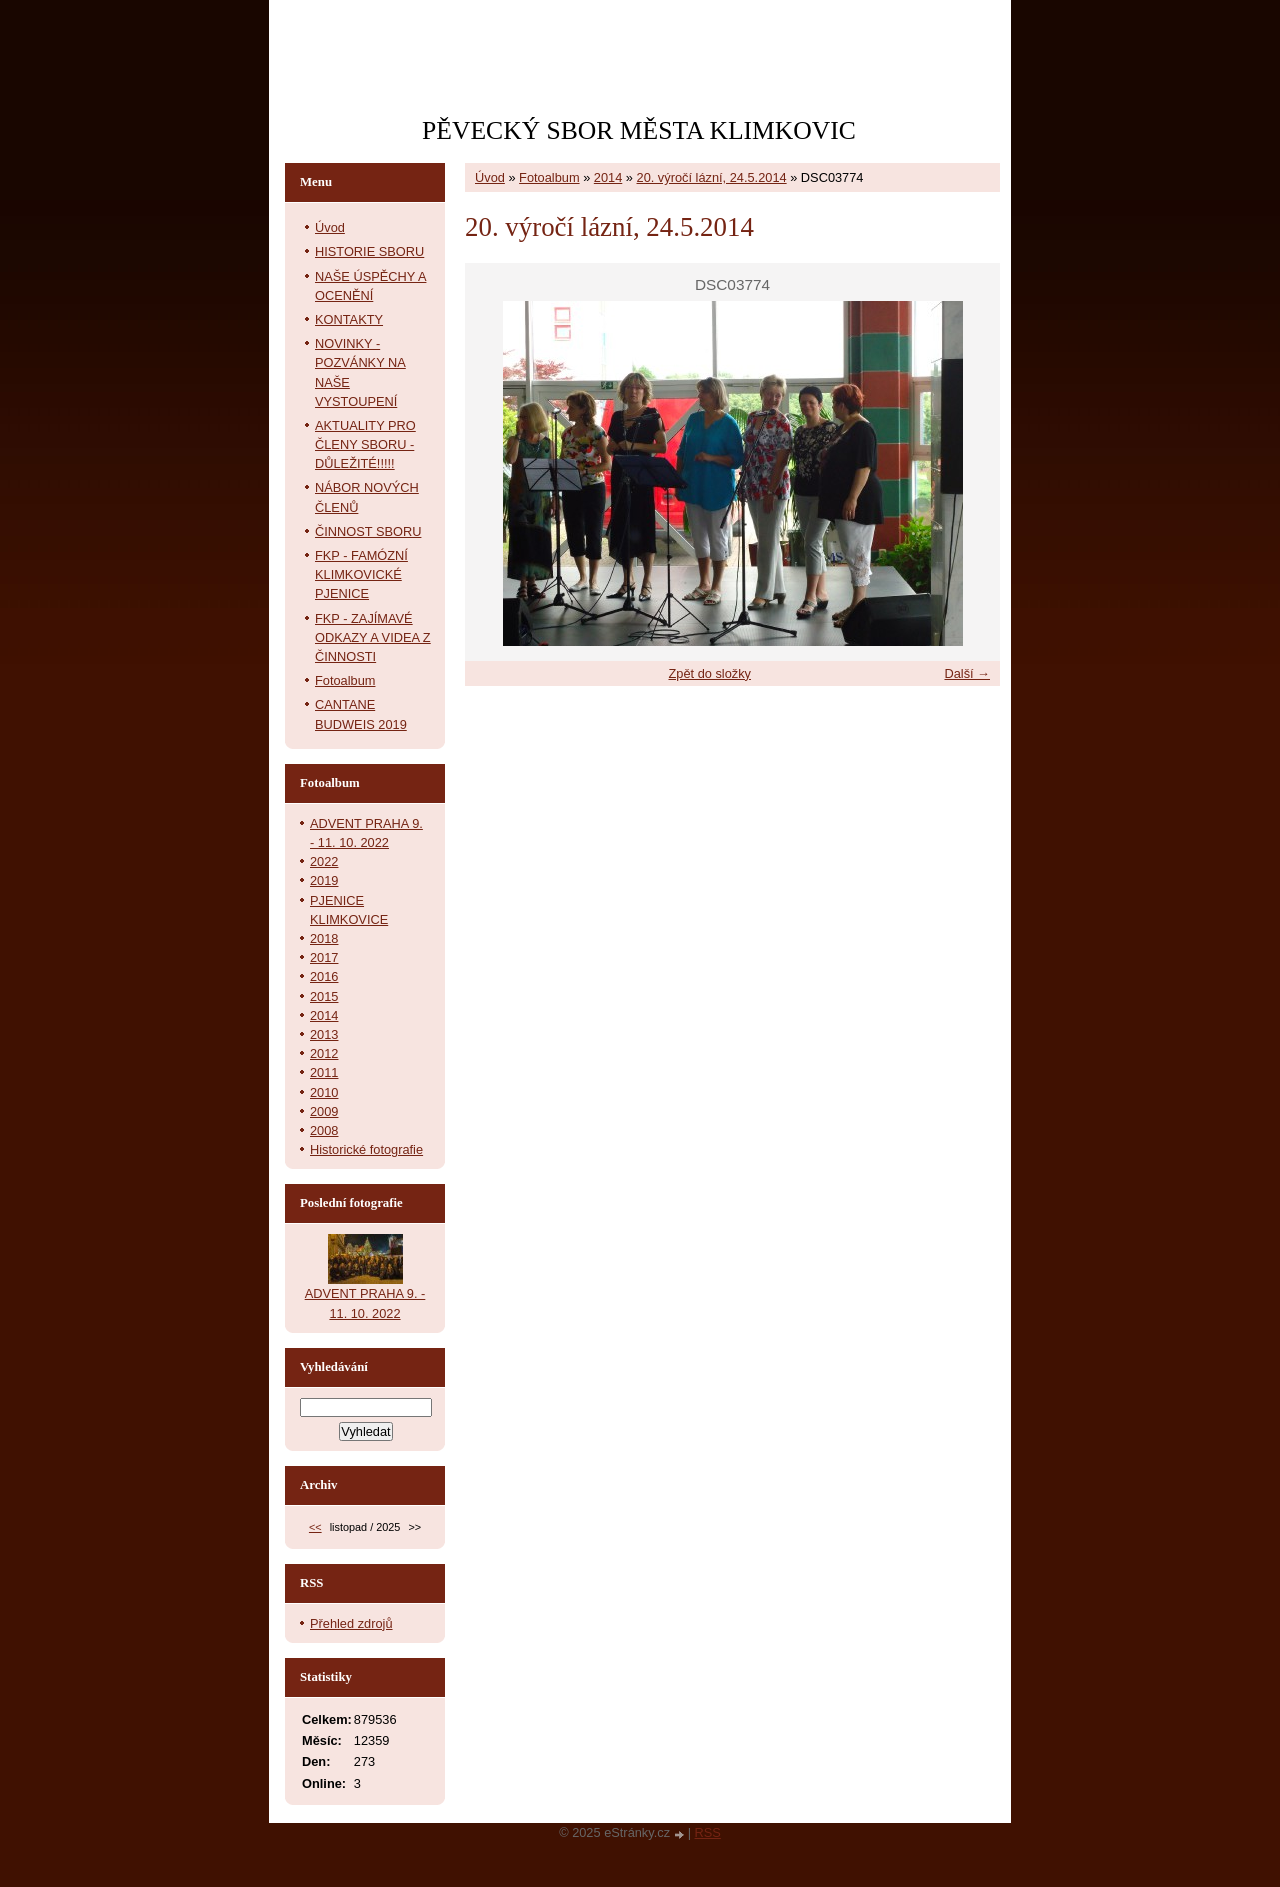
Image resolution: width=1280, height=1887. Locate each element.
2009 (324, 1111)
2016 (324, 976)
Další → (967, 673)
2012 (324, 1053)
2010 (324, 1092)
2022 (324, 861)
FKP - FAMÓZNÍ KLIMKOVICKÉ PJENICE (361, 574)
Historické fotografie (366, 1149)
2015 (324, 996)
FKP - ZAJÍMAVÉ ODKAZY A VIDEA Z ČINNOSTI (373, 637)
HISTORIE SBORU (369, 251)
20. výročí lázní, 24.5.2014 (712, 177)
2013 (324, 1034)
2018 (324, 938)
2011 (324, 1072)
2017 (324, 957)
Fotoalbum (549, 177)
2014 (608, 177)
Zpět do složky (709, 673)
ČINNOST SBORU (368, 531)
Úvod (490, 177)
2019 (324, 880)
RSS (708, 1832)
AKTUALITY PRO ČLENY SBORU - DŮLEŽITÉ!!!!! (365, 444)
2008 (324, 1130)
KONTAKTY (349, 319)
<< (315, 1527)
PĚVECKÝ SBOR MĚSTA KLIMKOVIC (639, 130)
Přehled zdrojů (351, 1623)
